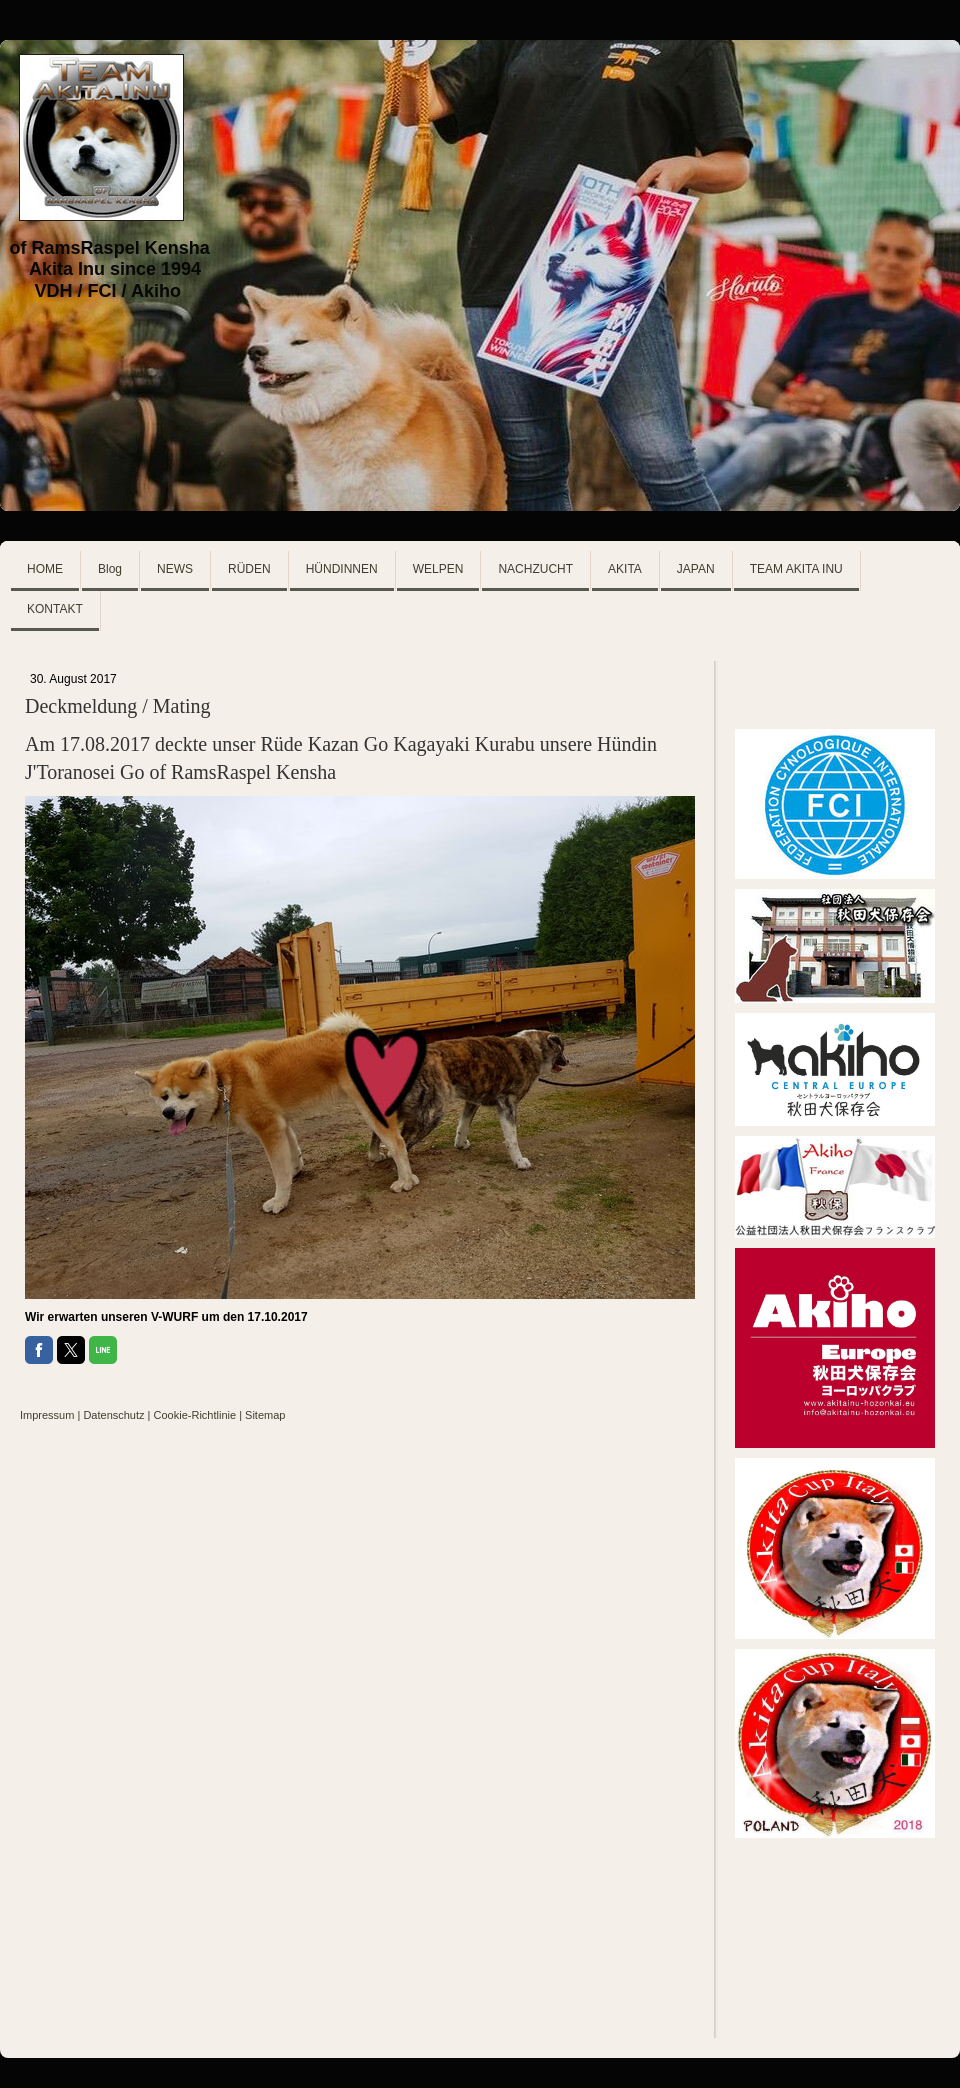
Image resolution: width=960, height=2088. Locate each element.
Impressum (47, 1415)
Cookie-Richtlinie (195, 1415)
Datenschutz (113, 1415)
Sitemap (265, 1415)
